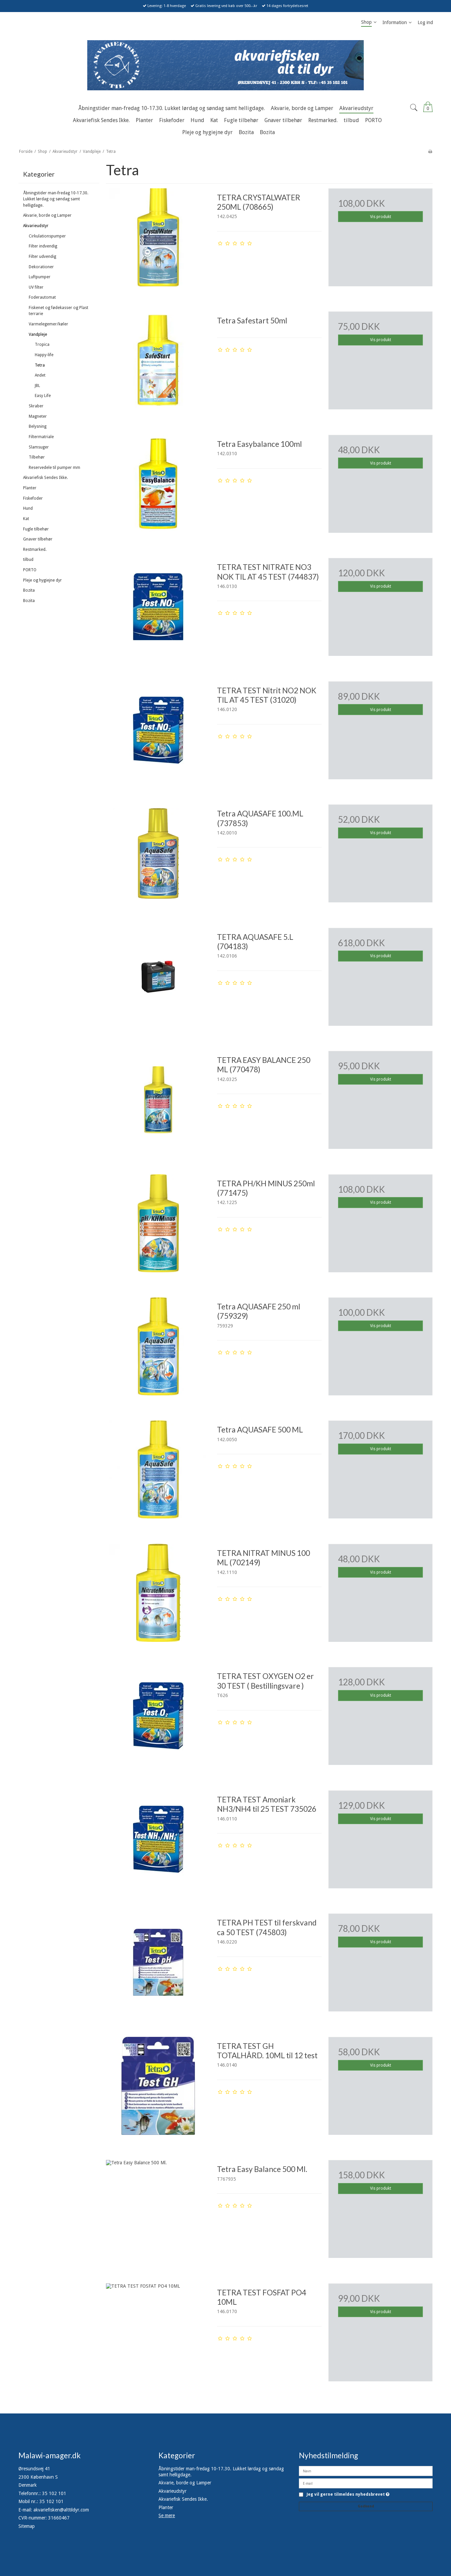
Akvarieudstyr (35, 225)
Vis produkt (380, 216)
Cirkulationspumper (47, 236)
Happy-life (44, 355)
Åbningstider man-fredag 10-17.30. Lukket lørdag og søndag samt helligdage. (55, 199)
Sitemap (26, 2526)
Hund (28, 508)
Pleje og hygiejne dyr (42, 580)
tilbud (28, 559)
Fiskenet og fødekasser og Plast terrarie (58, 310)
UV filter (36, 287)
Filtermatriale (41, 436)
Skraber (36, 406)
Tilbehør (37, 457)
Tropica (42, 344)
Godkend (366, 2506)
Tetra (40, 365)
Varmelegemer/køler (48, 324)
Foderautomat (42, 297)
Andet (40, 375)
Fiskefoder (33, 498)
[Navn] (366, 2470)
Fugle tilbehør (36, 529)
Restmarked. (34, 549)
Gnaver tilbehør (37, 539)
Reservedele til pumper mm (54, 467)
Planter (29, 488)
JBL (37, 385)
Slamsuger (39, 447)
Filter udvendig (42, 256)
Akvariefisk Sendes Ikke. (45, 477)
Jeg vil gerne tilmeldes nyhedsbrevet (348, 2494)
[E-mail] (366, 2483)
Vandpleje (38, 334)
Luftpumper (39, 277)
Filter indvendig (43, 246)
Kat (26, 518)
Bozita (29, 590)
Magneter (38, 416)
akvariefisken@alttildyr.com (61, 2509)
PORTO (29, 570)
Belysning (37, 426)
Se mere (166, 2515)
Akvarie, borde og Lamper (47, 215)
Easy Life (43, 395)
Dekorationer (41, 267)
